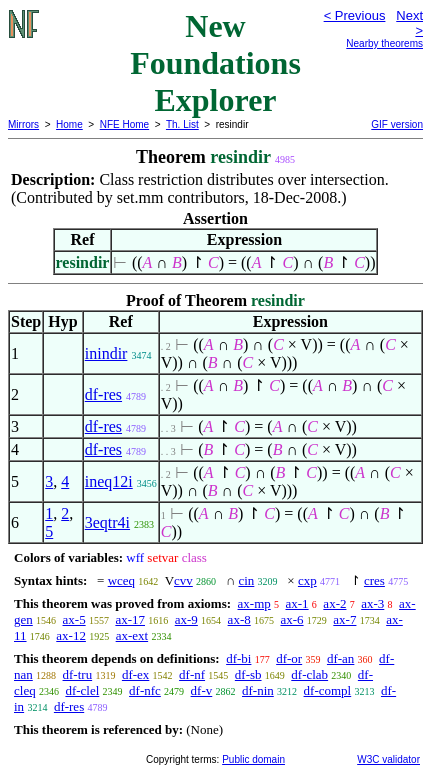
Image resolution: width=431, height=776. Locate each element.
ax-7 (344, 619)
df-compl (328, 690)
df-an (340, 658)
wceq (121, 580)
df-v (202, 690)
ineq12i (109, 481)
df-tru (78, 674)
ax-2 (334, 603)
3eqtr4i (107, 522)
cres (374, 580)
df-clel (82, 690)
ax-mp (254, 603)
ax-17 (130, 619)
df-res (103, 394)
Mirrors (23, 124)
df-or (289, 658)
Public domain (253, 759)
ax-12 (71, 635)
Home (69, 124)
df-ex (135, 674)
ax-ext (132, 635)
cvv (183, 580)
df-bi (238, 658)
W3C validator (388, 759)
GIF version (397, 124)
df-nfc (145, 690)
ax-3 (372, 603)
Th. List (182, 124)
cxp (307, 580)
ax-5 (74, 619)
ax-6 (291, 619)
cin (246, 580)
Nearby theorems (384, 43)
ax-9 (186, 619)
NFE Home (124, 124)
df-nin (258, 690)
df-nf (192, 674)
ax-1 (297, 603)
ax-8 (239, 619)
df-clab (309, 674)
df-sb (248, 674)
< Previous (355, 15)
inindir (106, 353)
